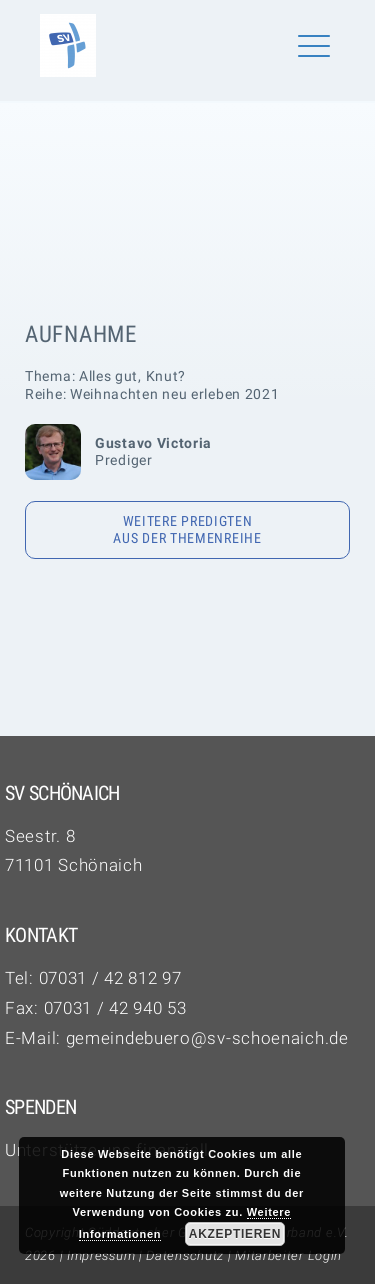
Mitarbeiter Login (288, 1255)
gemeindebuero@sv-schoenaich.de (207, 1038)
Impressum (101, 1255)
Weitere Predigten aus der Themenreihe (187, 530)
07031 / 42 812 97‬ (110, 978)
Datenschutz (185, 1255)
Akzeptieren (235, 1234)
